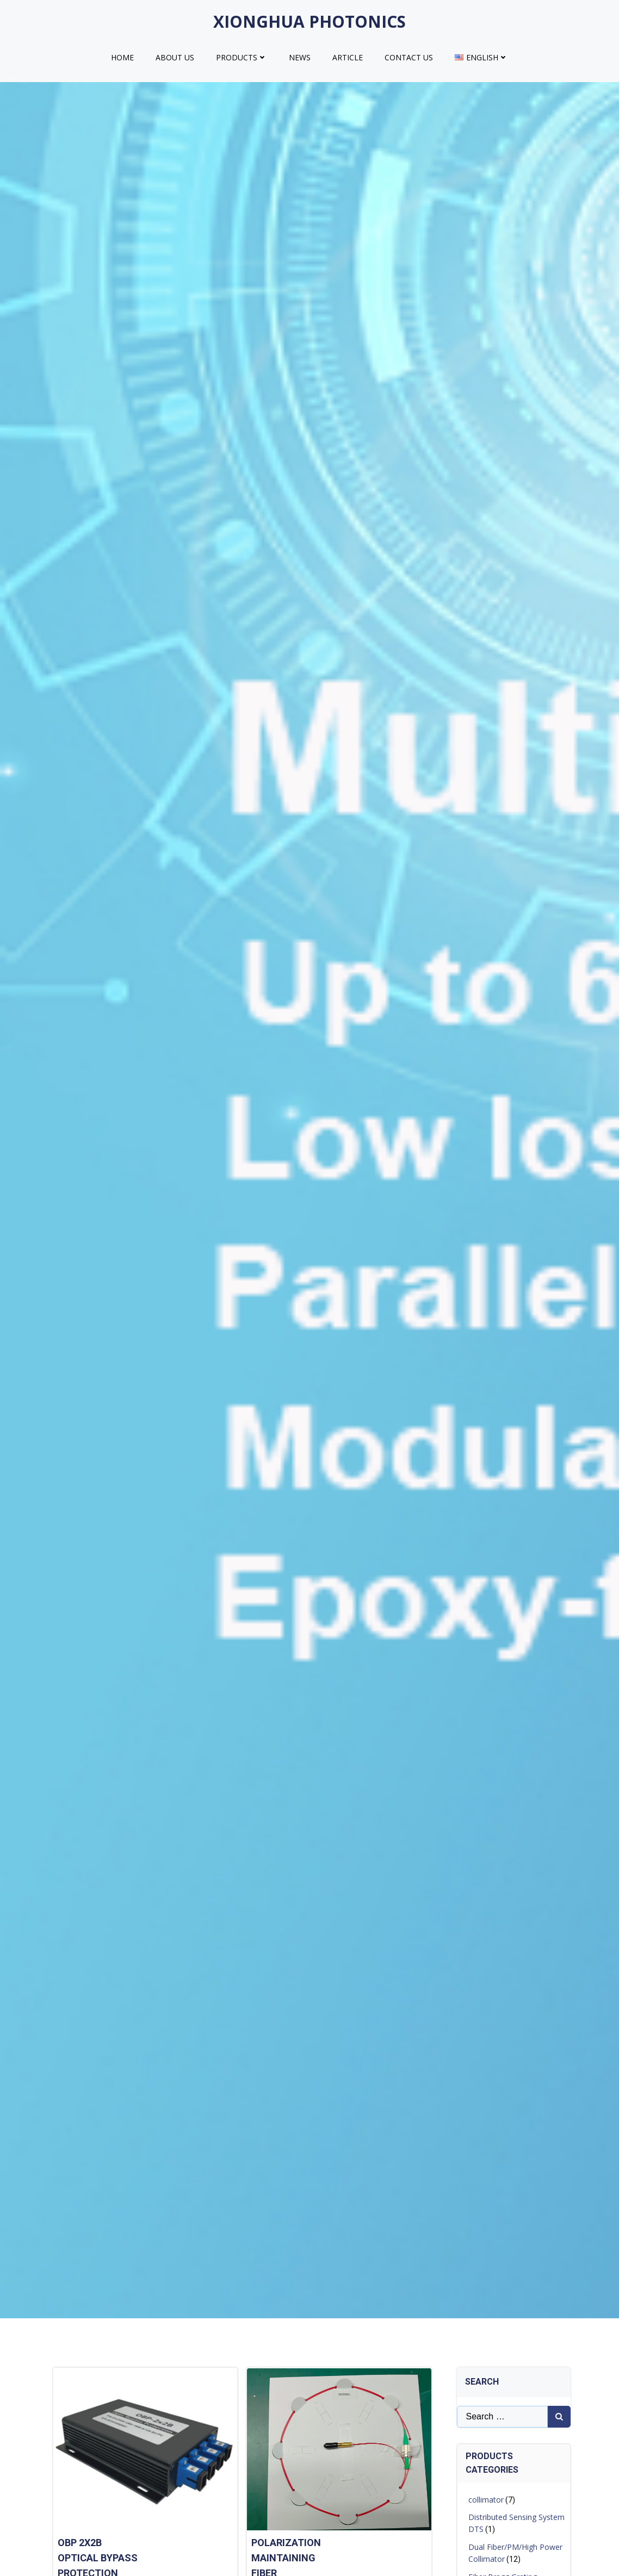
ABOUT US (175, 57)
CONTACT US (409, 57)
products (241, 57)
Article (347, 57)
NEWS (300, 57)
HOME (122, 57)
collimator (486, 2499)
